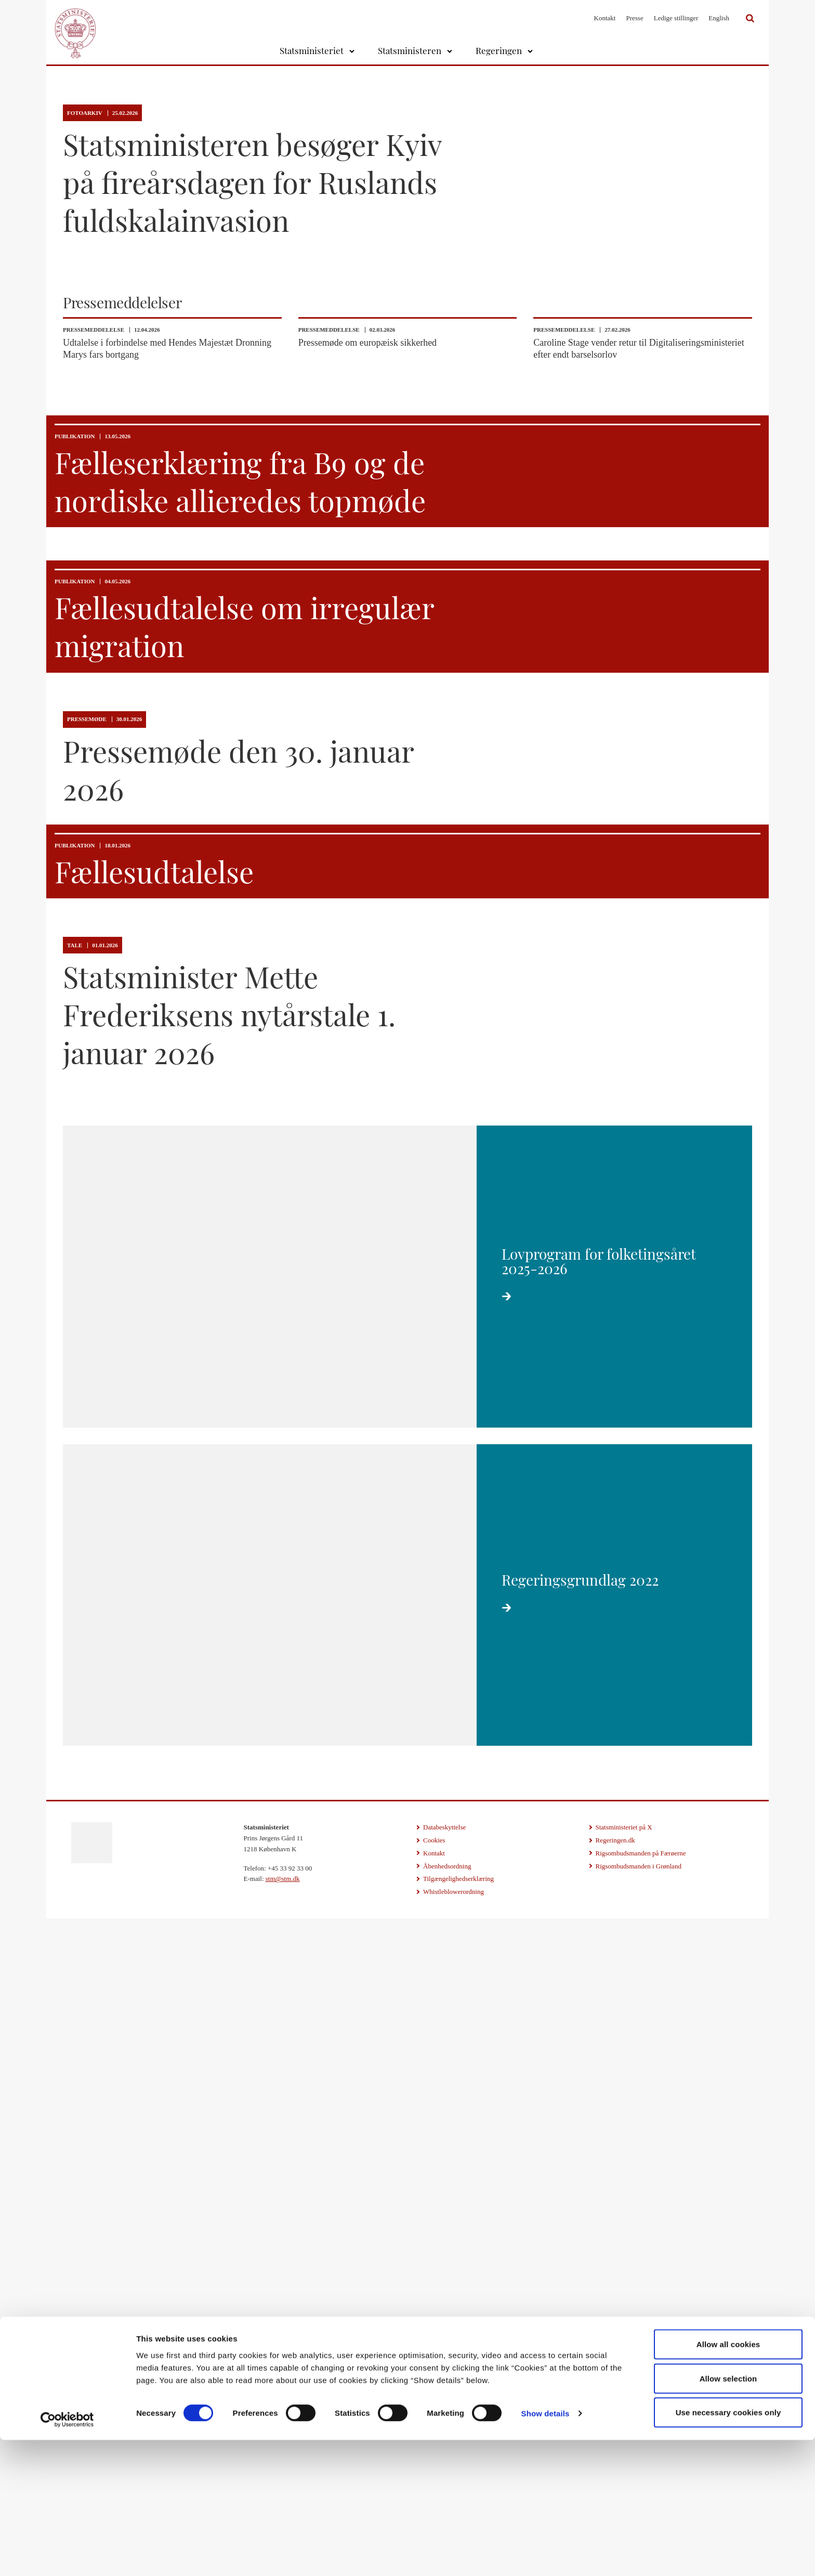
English (718, 18)
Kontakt (605, 18)
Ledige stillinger (676, 18)
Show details (545, 2549)
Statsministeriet (312, 50)
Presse (634, 18)
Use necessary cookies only (728, 2548)
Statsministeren (409, 50)
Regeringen (499, 50)
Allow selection (728, 2514)
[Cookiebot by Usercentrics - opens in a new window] (67, 2556)
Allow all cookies (728, 2480)
